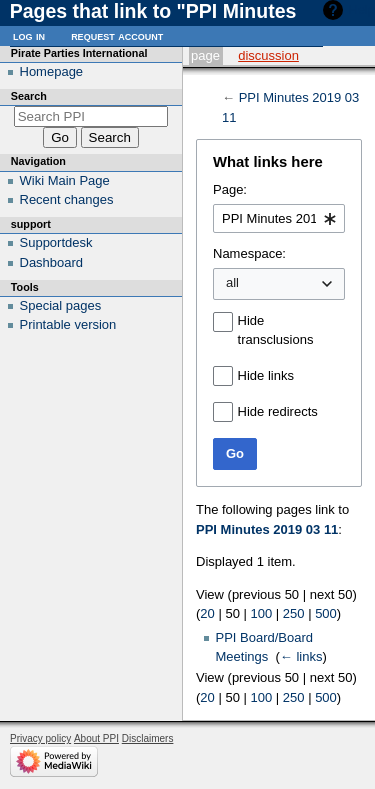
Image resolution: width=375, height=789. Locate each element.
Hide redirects (278, 411)
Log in (29, 35)
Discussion (268, 55)
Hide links (266, 375)
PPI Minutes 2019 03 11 (267, 529)
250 (294, 613)
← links (301, 656)
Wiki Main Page (65, 180)
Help (361, 9)
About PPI (96, 738)
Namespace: (249, 253)
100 (262, 613)
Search (29, 96)
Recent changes (67, 199)
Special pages (61, 305)
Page (205, 55)
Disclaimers (148, 738)
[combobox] (279, 219)
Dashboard (52, 262)
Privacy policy (40, 738)
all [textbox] (232, 282)
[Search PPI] (91, 116)
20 (207, 613)
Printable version (68, 324)
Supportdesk (56, 242)
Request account (117, 35)
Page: (230, 189)
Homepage (52, 71)
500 (326, 613)
